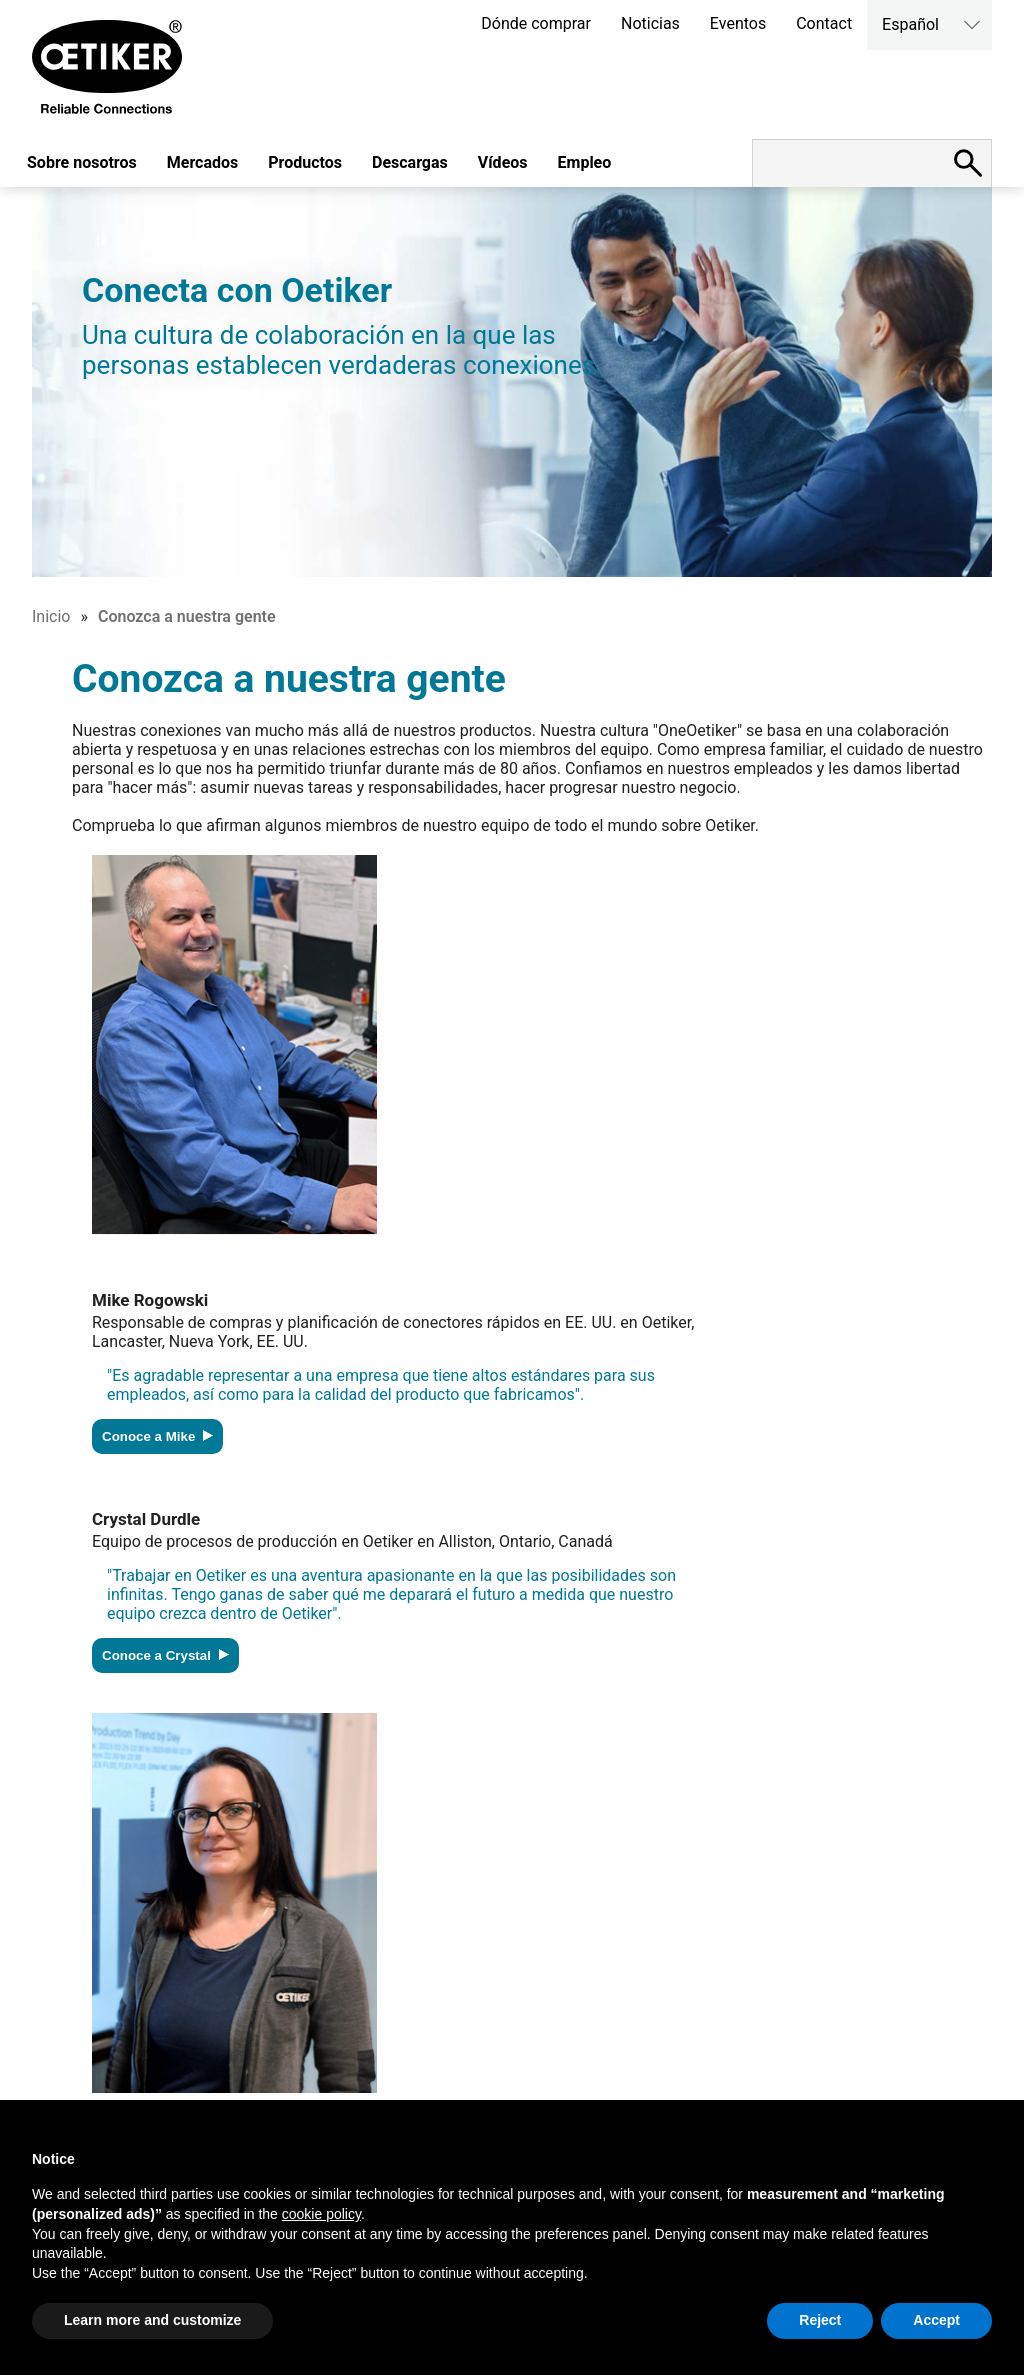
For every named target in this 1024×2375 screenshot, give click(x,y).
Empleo (585, 162)
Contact (824, 23)
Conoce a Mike (157, 1436)
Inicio (51, 616)
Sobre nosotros (82, 162)
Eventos (738, 23)
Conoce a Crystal (165, 1655)
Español (910, 24)
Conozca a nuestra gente (187, 616)
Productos (305, 162)
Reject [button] (820, 2320)
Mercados (203, 162)
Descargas (410, 162)
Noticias (650, 23)
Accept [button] (936, 2320)
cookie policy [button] (321, 2214)
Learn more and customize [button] (152, 2320)
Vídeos (503, 162)
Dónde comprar (536, 23)
